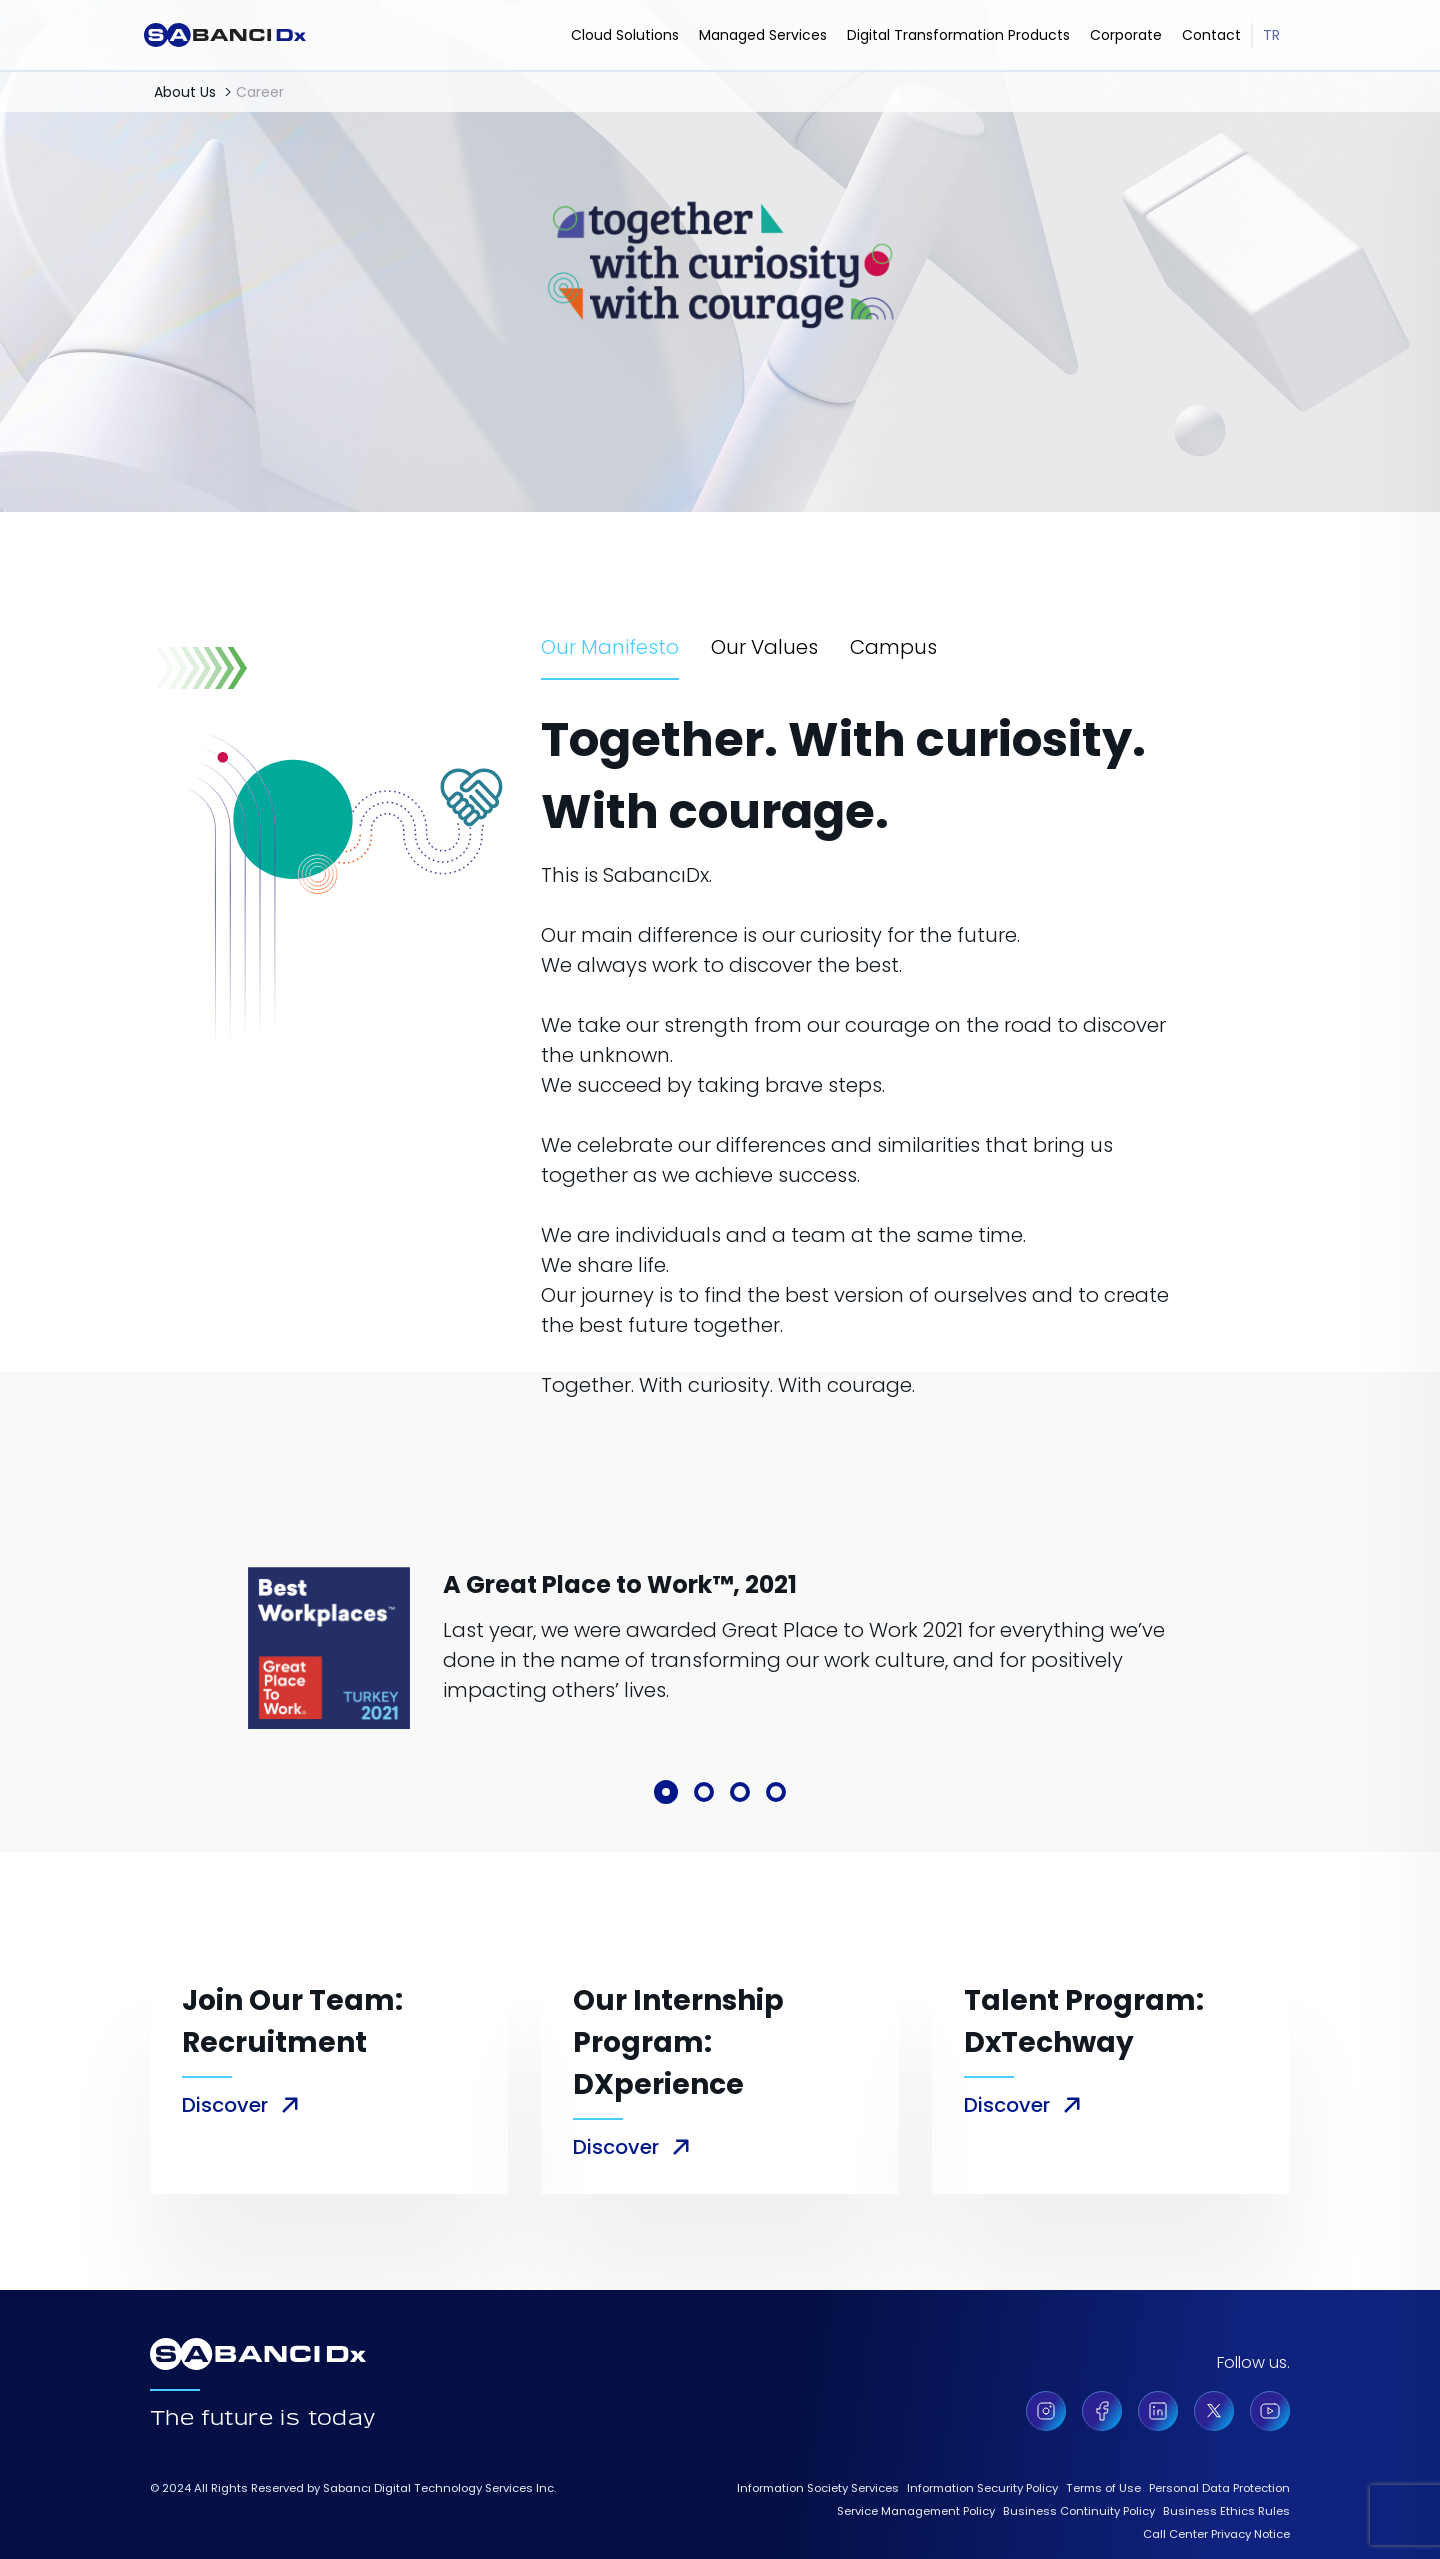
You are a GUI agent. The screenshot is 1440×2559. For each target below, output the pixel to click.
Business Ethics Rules (1226, 2511)
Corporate (1126, 35)
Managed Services (763, 35)
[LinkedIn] (1158, 2411)
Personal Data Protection (1219, 2488)
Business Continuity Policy (1079, 2511)
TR (1271, 35)
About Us (185, 92)
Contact (1211, 35)
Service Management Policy (916, 2511)
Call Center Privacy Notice (1216, 2534)
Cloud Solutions (625, 35)
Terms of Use (1103, 2488)
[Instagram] (1046, 2411)
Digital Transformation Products (958, 35)
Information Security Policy (982, 2488)
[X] (1214, 2411)
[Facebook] (1102, 2411)
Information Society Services (818, 2488)
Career (260, 92)
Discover (225, 2105)
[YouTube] (1270, 2411)
